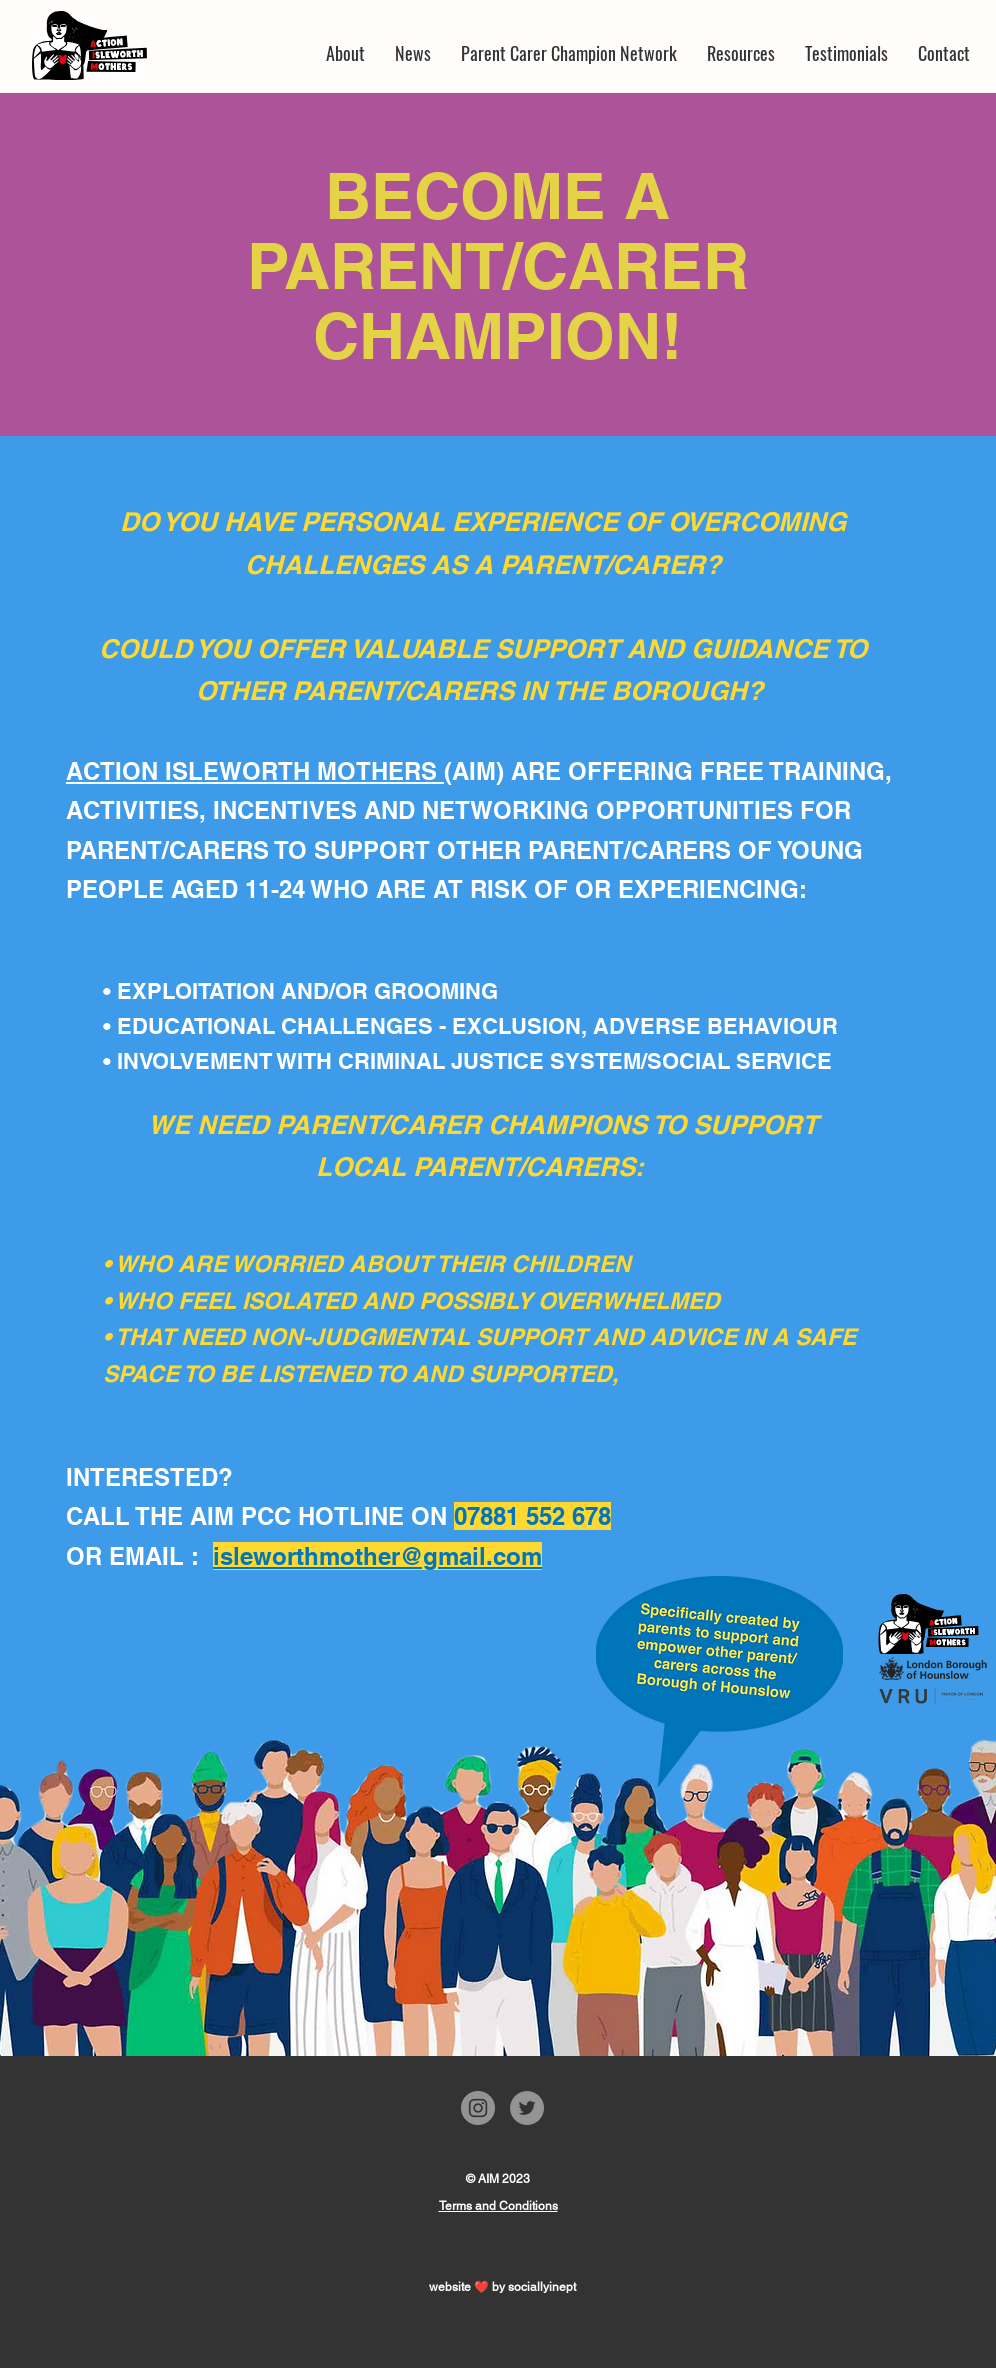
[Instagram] (478, 2108)
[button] (569, 53)
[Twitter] (527, 2108)
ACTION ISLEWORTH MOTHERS (255, 771)
